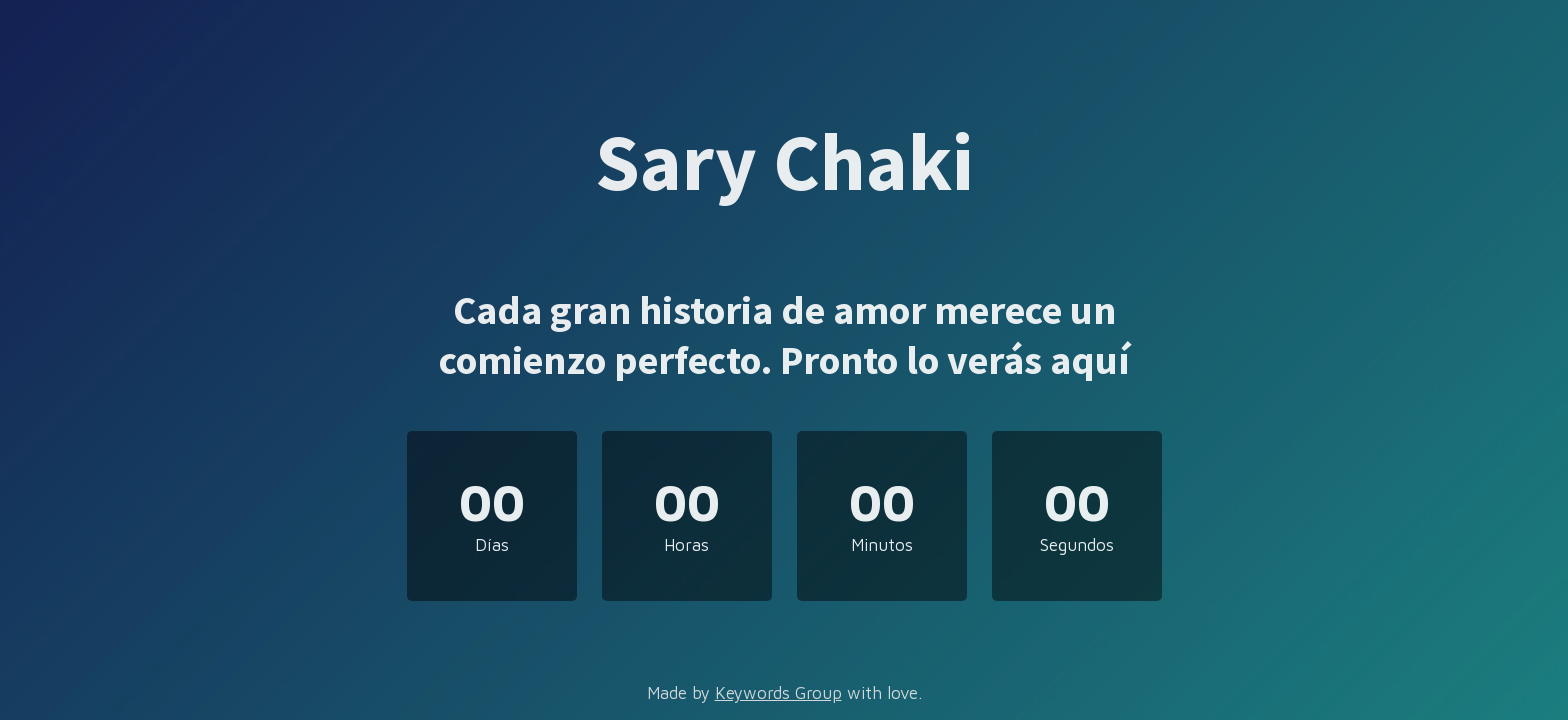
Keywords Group (778, 693)
